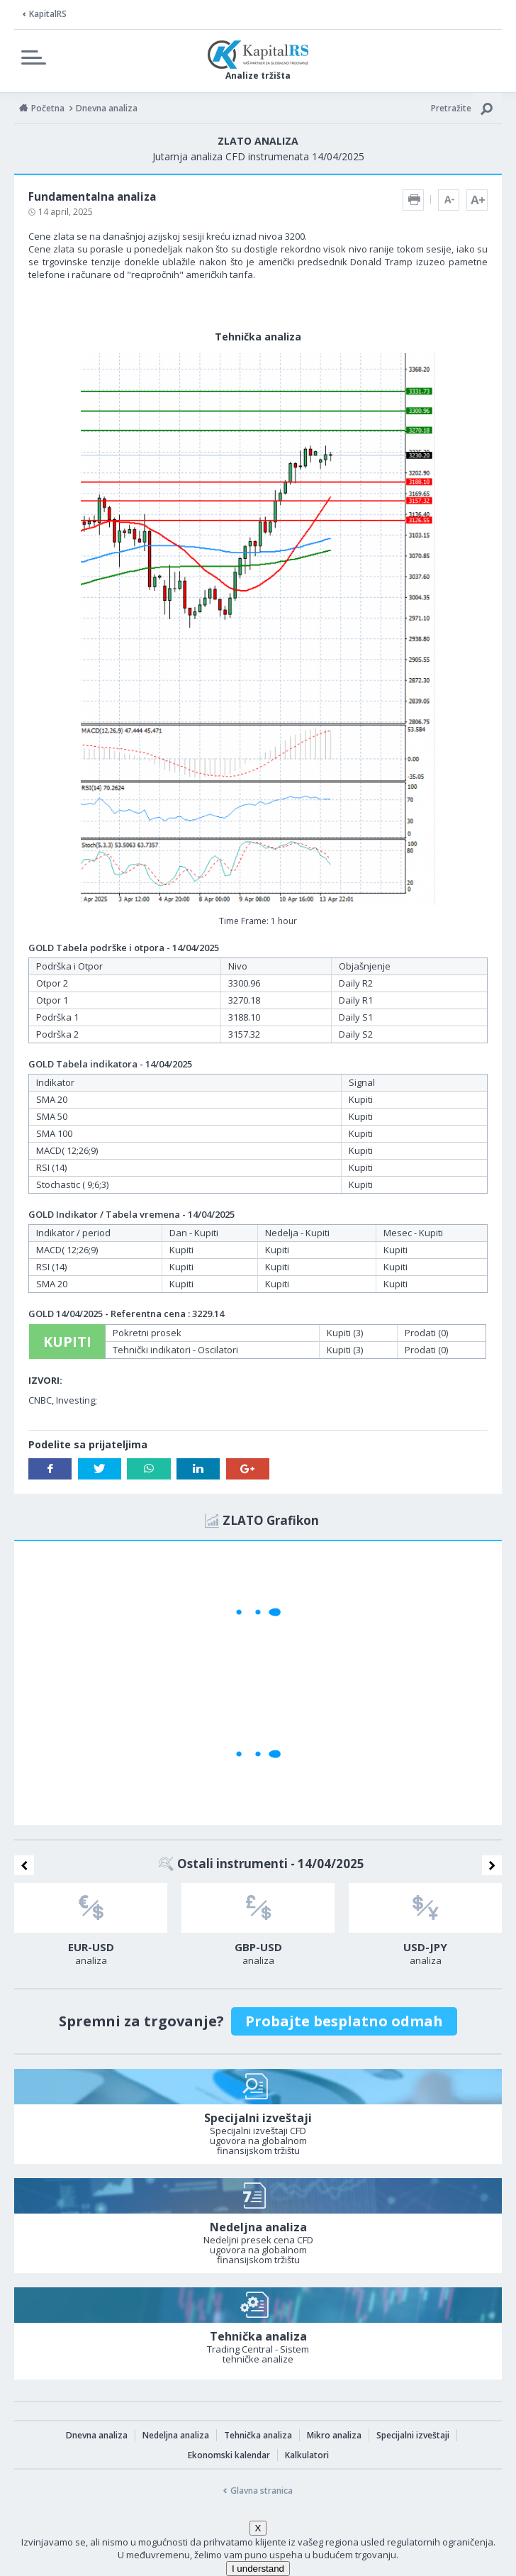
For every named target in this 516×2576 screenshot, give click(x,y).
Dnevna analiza (97, 2435)
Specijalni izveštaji (412, 2435)
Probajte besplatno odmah (344, 2021)
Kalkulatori (307, 2455)
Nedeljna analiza (175, 2435)
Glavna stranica (261, 2491)
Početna (47, 108)
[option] (90, 1928)
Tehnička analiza (258, 2435)
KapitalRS (48, 14)
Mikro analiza (334, 2435)
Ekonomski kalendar (229, 2455)
